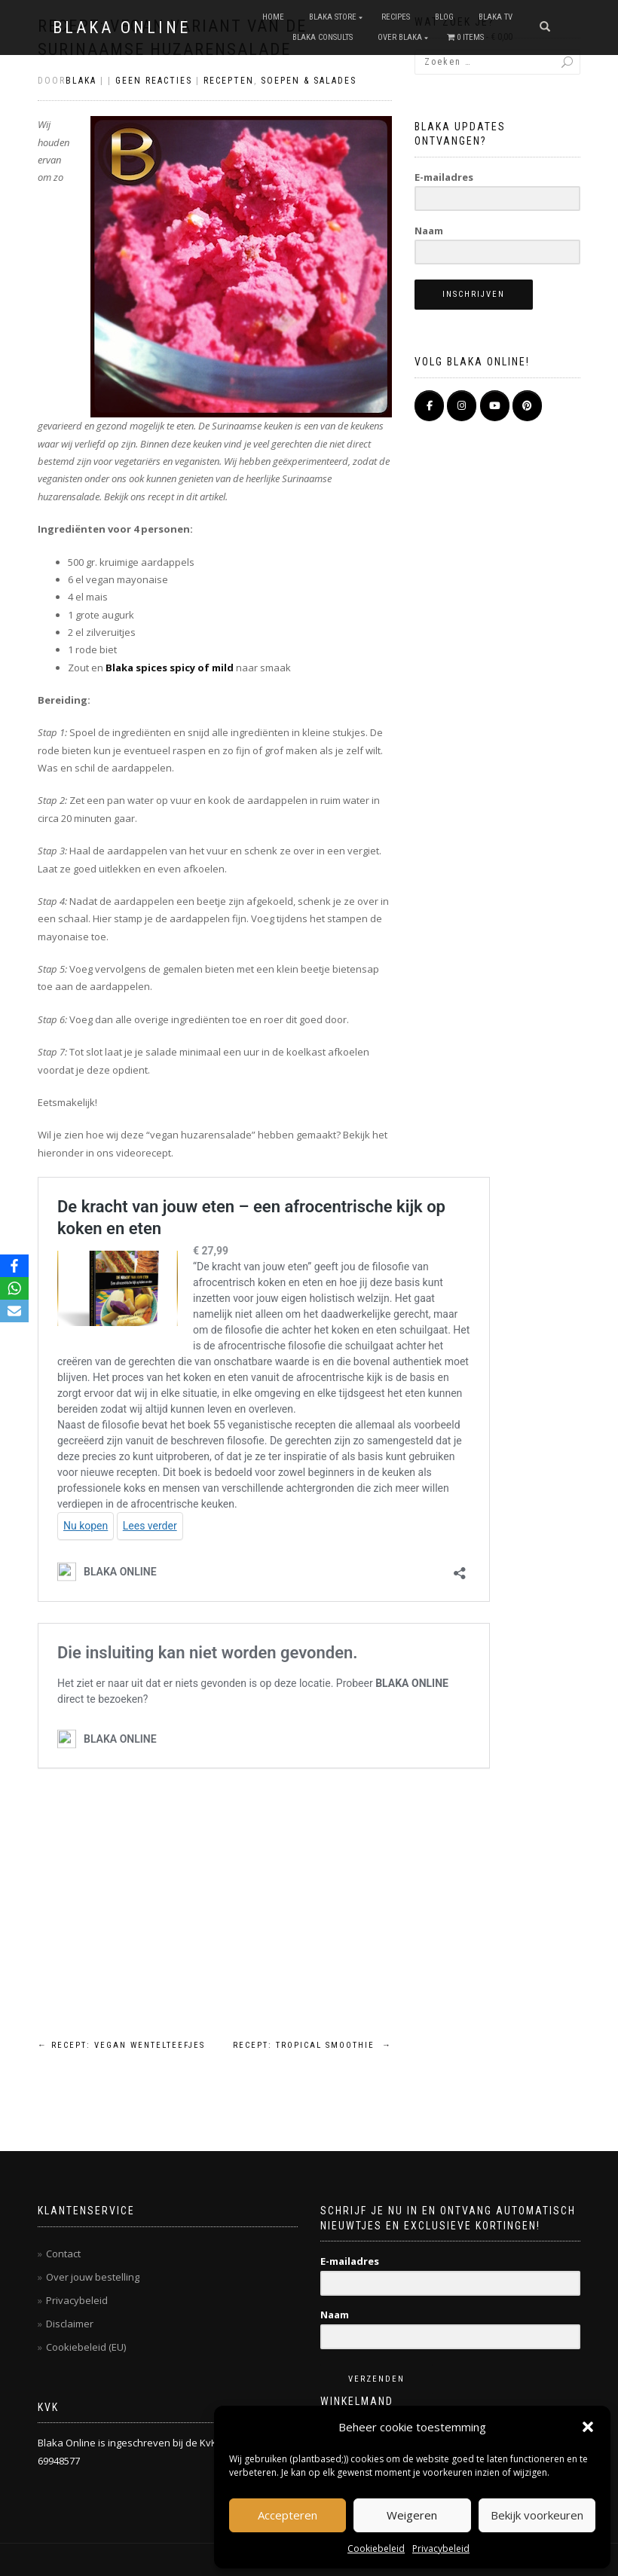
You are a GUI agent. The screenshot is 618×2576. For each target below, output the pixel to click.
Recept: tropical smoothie (312, 2045)
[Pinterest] (527, 405)
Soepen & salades (308, 80)
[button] (587, 2426)
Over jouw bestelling (92, 2277)
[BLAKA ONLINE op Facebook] (429, 405)
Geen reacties (153, 80)
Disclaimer (69, 2323)
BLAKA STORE (332, 17)
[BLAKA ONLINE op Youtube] (494, 405)
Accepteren (287, 2515)
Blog (444, 17)
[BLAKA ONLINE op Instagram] (461, 405)
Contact (63, 2253)
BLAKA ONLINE (122, 28)
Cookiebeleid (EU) (86, 2347)
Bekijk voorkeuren (537, 2515)
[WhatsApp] (14, 1288)
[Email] (14, 1311)
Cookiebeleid (376, 2548)
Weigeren (412, 2515)
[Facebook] (14, 1265)
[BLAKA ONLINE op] (559, 405)
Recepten (228, 80)
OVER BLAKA (400, 37)
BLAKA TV (495, 17)
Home (273, 17)
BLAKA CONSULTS (322, 37)
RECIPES (395, 17)
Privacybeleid (441, 2548)
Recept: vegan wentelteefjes (121, 2045)
